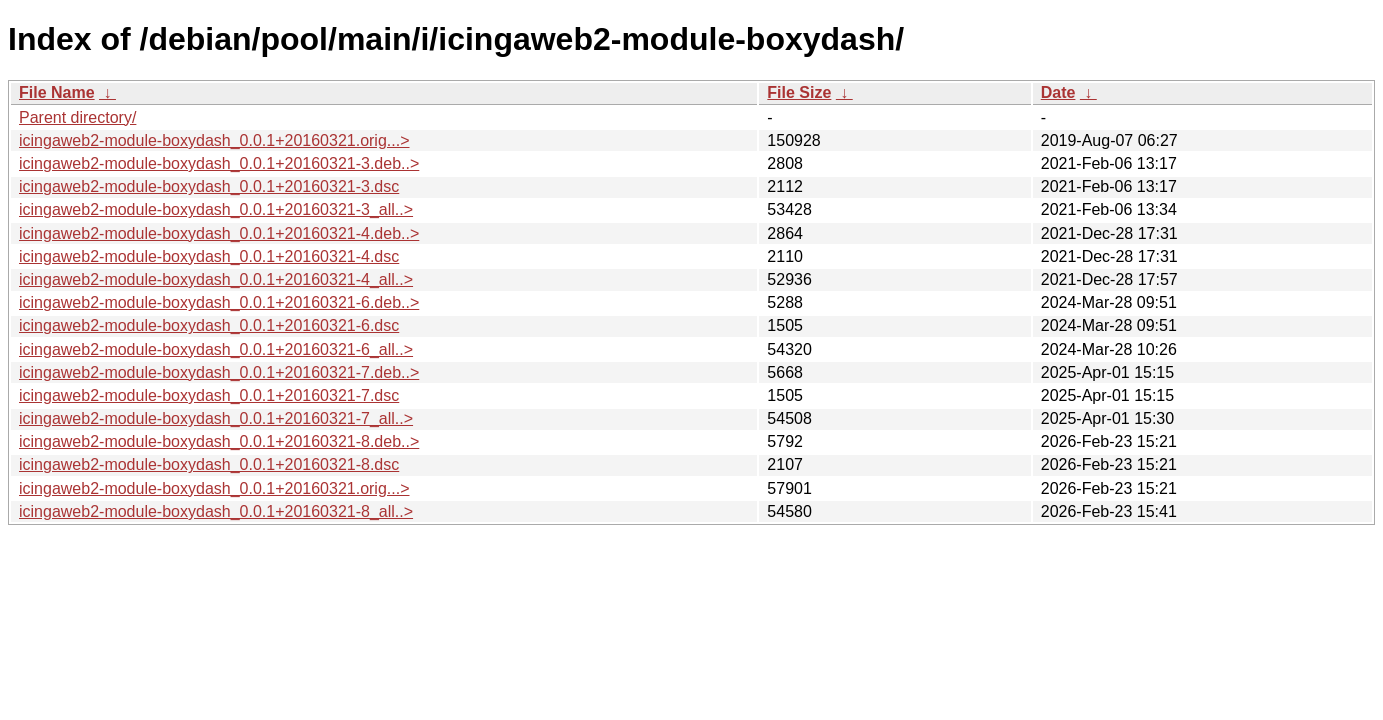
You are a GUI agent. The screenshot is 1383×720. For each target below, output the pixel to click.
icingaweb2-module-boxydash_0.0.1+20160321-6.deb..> (219, 302)
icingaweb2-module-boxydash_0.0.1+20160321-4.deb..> (219, 233)
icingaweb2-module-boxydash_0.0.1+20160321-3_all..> (216, 209)
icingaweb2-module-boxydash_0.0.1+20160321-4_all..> (216, 279)
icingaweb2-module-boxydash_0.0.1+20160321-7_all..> (216, 418)
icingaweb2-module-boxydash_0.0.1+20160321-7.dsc (209, 395)
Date (1058, 92)
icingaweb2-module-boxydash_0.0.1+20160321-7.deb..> (219, 372)
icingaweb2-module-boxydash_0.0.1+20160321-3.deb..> (219, 163)
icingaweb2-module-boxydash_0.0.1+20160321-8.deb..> (219, 441)
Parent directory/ (77, 117)
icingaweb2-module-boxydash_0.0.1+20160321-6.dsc (209, 325)
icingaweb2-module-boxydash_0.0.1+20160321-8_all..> (216, 511)
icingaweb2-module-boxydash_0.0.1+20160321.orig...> (214, 140)
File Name (57, 92)
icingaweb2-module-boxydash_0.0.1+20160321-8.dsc (209, 464)
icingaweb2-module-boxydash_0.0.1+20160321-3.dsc (209, 186)
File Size (799, 92)
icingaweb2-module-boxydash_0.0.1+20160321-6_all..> (216, 349)
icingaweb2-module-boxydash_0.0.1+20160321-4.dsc (209, 256)
